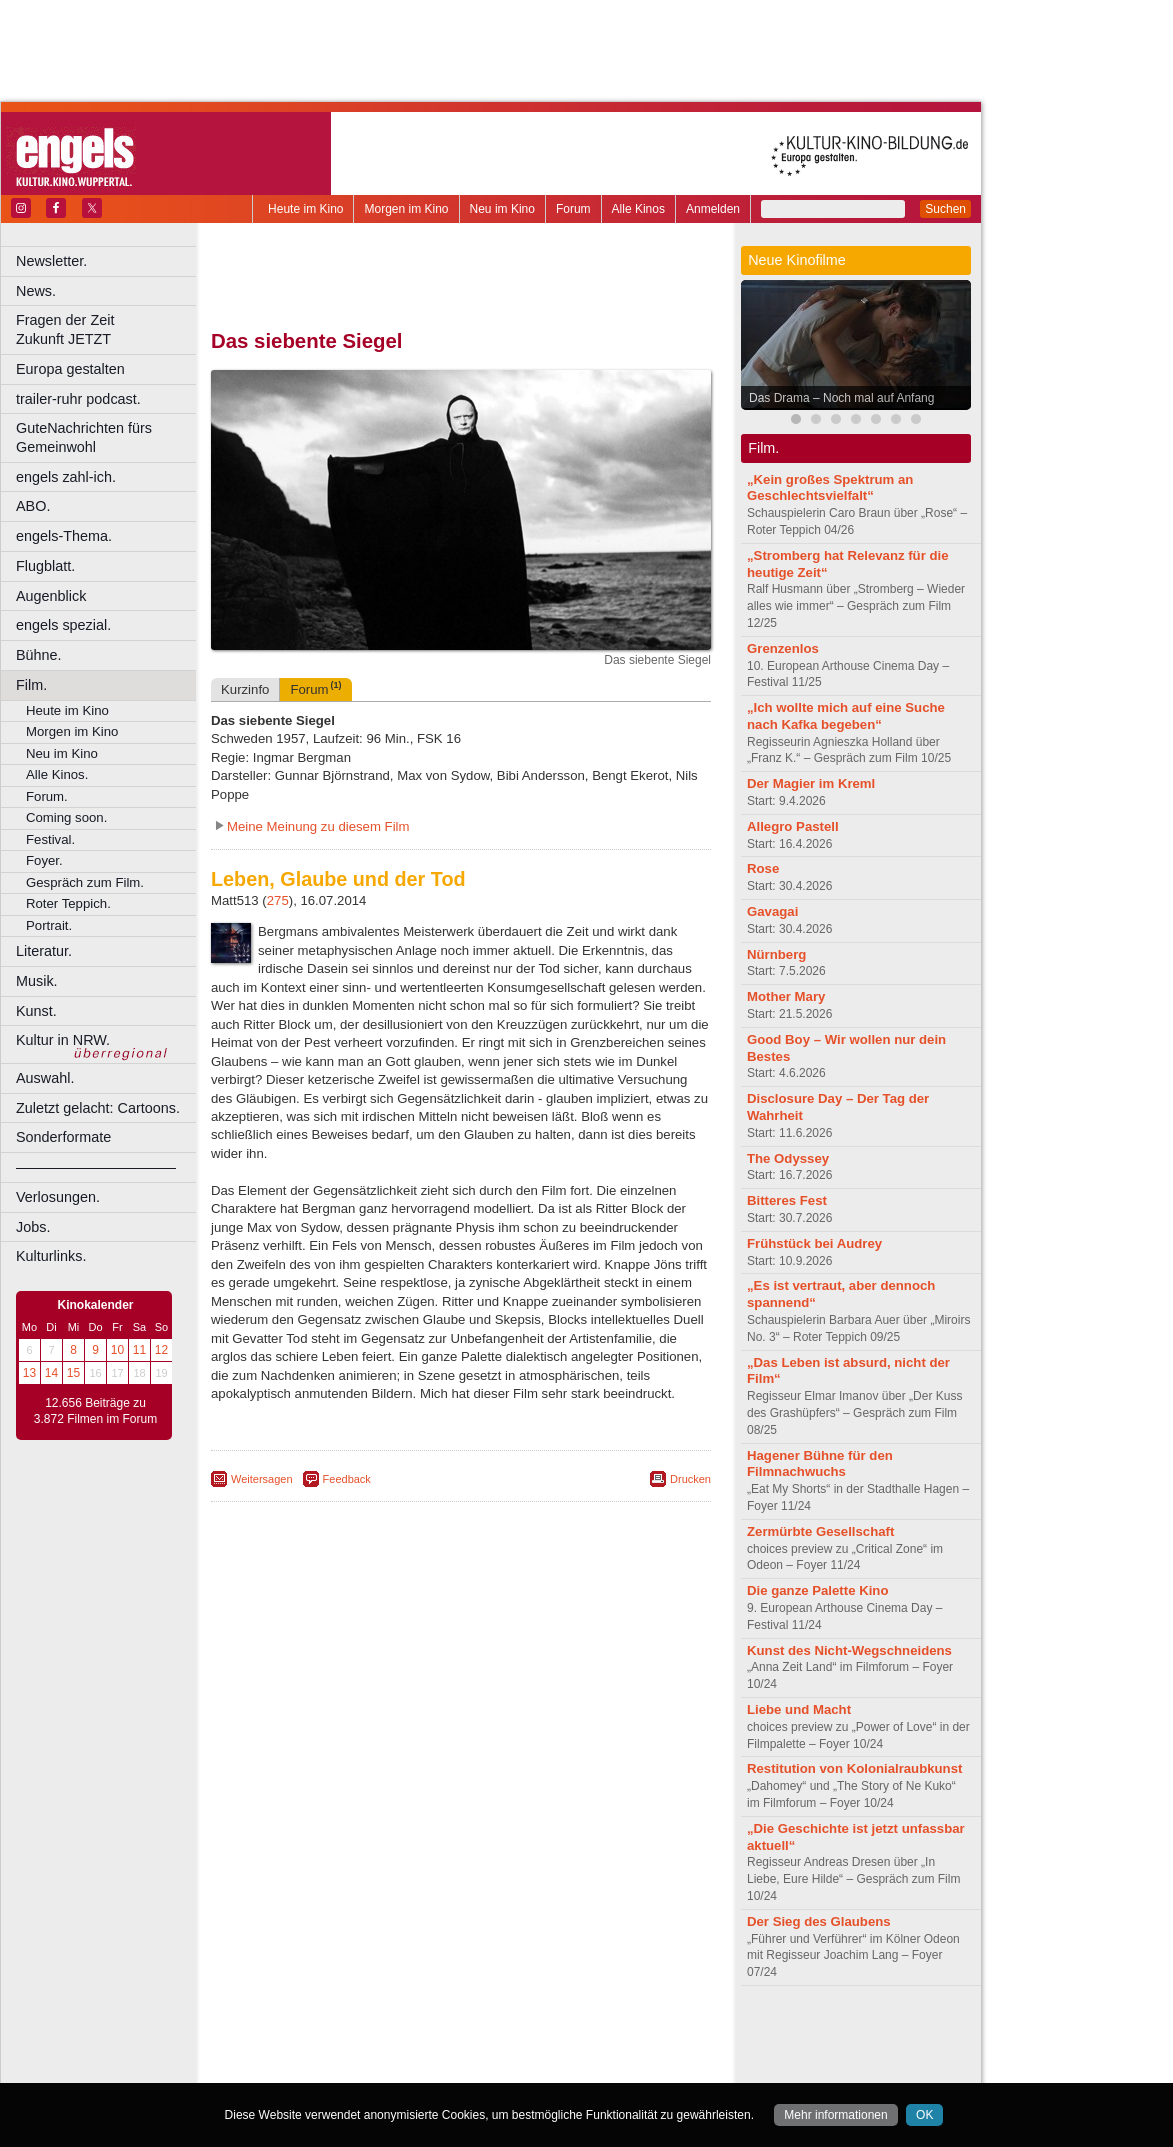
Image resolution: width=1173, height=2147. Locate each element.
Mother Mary (786, 996)
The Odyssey (788, 1158)
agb (573, 2034)
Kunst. (36, 1011)
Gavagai (772, 911)
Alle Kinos (638, 209)
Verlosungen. (58, 1197)
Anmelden (713, 209)
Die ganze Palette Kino (817, 1590)
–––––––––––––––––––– (96, 1167)
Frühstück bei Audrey (814, 1243)
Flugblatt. (45, 566)
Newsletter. (51, 261)
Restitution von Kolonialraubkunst (854, 1768)
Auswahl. (45, 1078)
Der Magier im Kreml (811, 783)
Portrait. (49, 925)
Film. (31, 685)
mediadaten (623, 2034)
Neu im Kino (502, 209)
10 (117, 1350)
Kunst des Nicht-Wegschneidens (849, 1650)
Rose (763, 868)
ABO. (33, 506)
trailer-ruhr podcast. (78, 399)
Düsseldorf (549, 2067)
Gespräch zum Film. (85, 882)
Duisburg (609, 2067)
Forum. (47, 796)
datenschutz (520, 2034)
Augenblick (51, 596)
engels (401, 2051)
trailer (461, 2051)
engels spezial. (63, 625)
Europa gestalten (70, 369)
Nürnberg (776, 954)
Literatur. (44, 951)
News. (36, 291)
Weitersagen (262, 1479)
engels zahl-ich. (66, 477)
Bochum (308, 2067)
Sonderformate (63, 1137)
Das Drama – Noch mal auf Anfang (841, 398)
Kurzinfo (245, 689)
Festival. (50, 839)
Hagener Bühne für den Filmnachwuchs (820, 1464)
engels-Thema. (64, 536)
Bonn (351, 2067)
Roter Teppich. (68, 903)
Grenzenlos (783, 648)
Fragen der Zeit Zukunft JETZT (108, 329)
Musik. (37, 981)
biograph (300, 2051)
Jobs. (33, 1227)
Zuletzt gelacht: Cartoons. (98, 1108)
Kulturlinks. (51, 1256)
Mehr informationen (835, 2115)
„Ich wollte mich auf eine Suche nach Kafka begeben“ (846, 716)
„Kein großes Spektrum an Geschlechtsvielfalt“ (830, 488)
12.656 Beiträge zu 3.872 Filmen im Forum (95, 1411)
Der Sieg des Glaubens (819, 1921)
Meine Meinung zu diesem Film (318, 826)
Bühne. (39, 655)
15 (73, 1373)
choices (354, 2051)
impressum (449, 2034)
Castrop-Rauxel (412, 2067)
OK (924, 2115)
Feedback (347, 1479)
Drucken (690, 1479)
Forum (573, 209)
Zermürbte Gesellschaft (820, 1531)
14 (51, 1373)
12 (161, 1350)
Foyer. (44, 860)
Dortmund (487, 2067)
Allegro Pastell (793, 826)
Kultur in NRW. (63, 1040)
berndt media (375, 2034)
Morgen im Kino (406, 209)
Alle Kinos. (57, 774)
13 (29, 1373)
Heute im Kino (305, 209)
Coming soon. (66, 817)
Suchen (945, 209)
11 (139, 1350)
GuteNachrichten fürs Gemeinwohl (84, 437)
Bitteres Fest (787, 1200)
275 (278, 900)
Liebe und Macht (799, 1709)
